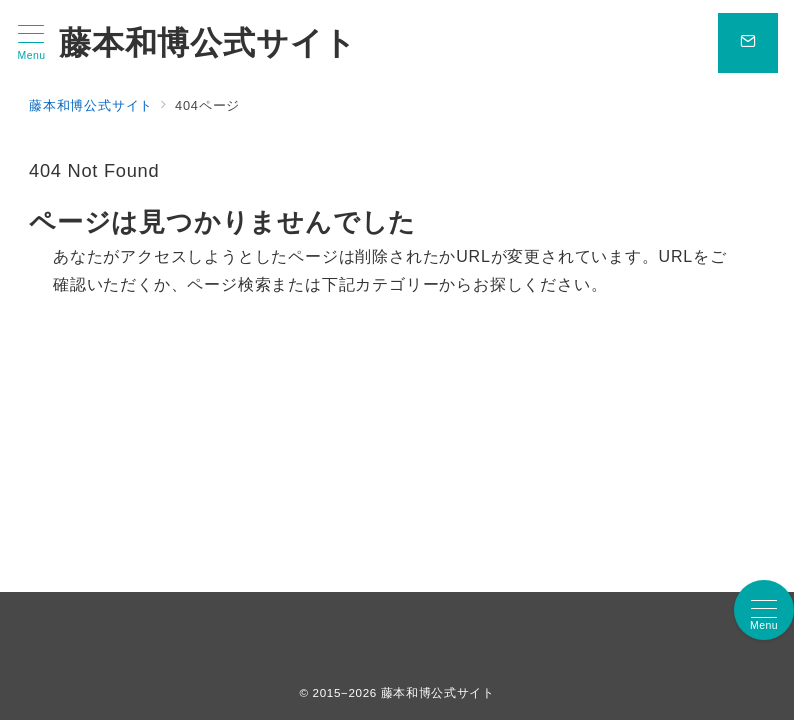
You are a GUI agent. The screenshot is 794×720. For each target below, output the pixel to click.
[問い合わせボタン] (748, 43)
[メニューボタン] (31, 43)
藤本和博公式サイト (208, 43)
